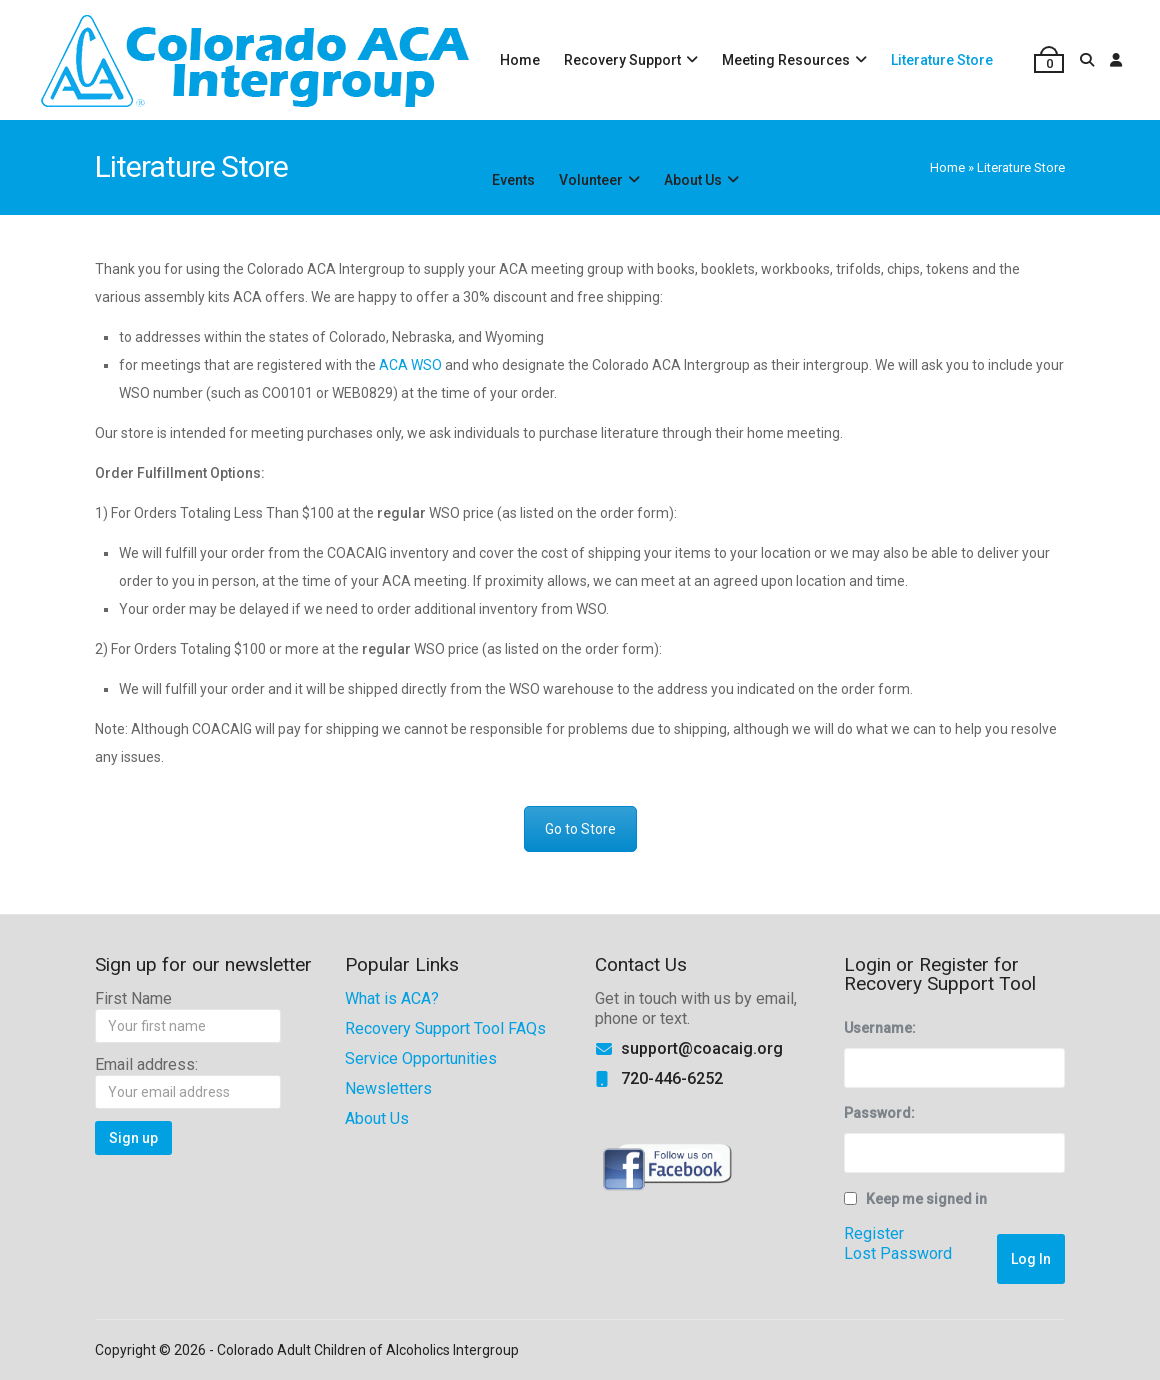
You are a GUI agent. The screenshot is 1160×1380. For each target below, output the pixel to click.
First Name (133, 998)
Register (874, 1233)
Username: (880, 1028)
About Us (693, 180)
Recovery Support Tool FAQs (445, 1028)
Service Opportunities (421, 1058)
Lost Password (898, 1253)
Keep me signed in (926, 1199)
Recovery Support (622, 60)
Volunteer (591, 180)
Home (520, 60)
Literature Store (942, 60)
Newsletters (388, 1088)
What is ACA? (392, 998)
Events (513, 180)
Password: (879, 1113)
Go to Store (580, 829)
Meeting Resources (786, 60)
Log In (1031, 1259)
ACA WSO (410, 365)
